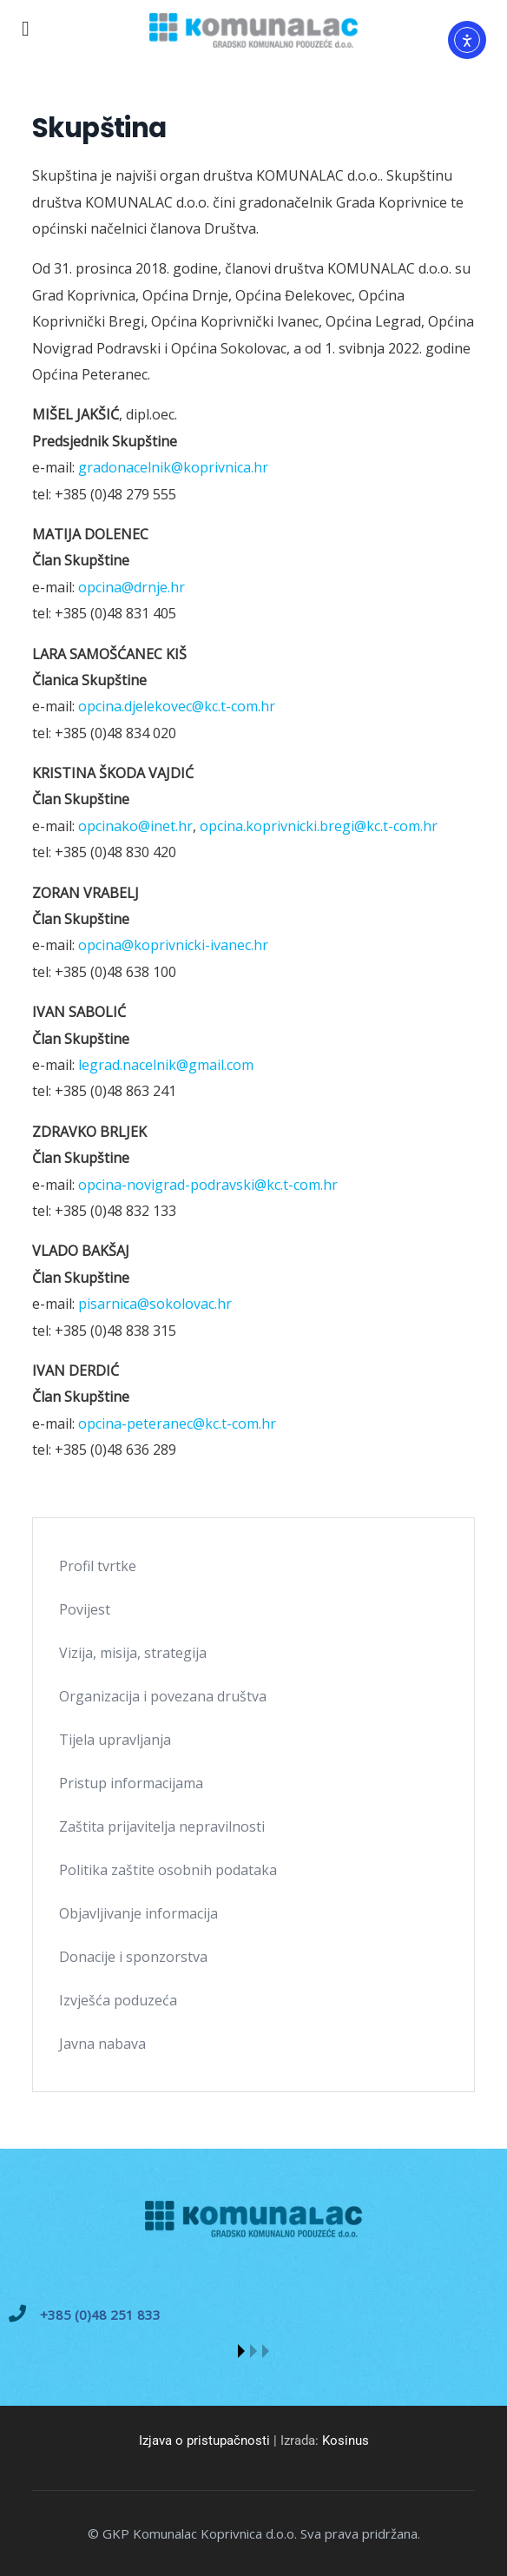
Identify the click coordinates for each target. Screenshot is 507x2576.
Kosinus (345, 2440)
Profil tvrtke (97, 1565)
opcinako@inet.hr (135, 826)
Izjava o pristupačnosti (204, 2440)
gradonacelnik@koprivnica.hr (173, 467)
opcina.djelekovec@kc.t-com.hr (176, 706)
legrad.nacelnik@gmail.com (166, 1064)
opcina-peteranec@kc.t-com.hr (177, 1423)
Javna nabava (102, 2043)
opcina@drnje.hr (131, 587)
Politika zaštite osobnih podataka (168, 1869)
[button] (241, 2351)
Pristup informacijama (131, 1783)
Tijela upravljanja (115, 1739)
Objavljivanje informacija (138, 1913)
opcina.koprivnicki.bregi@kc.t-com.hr (319, 826)
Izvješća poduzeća (118, 2000)
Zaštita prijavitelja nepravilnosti (162, 1826)
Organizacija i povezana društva (163, 1696)
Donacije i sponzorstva (133, 1956)
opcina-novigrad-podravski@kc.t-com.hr (208, 1184)
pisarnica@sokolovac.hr (155, 1303)
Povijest (84, 1609)
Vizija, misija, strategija (133, 1652)
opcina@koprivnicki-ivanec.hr (173, 944)
